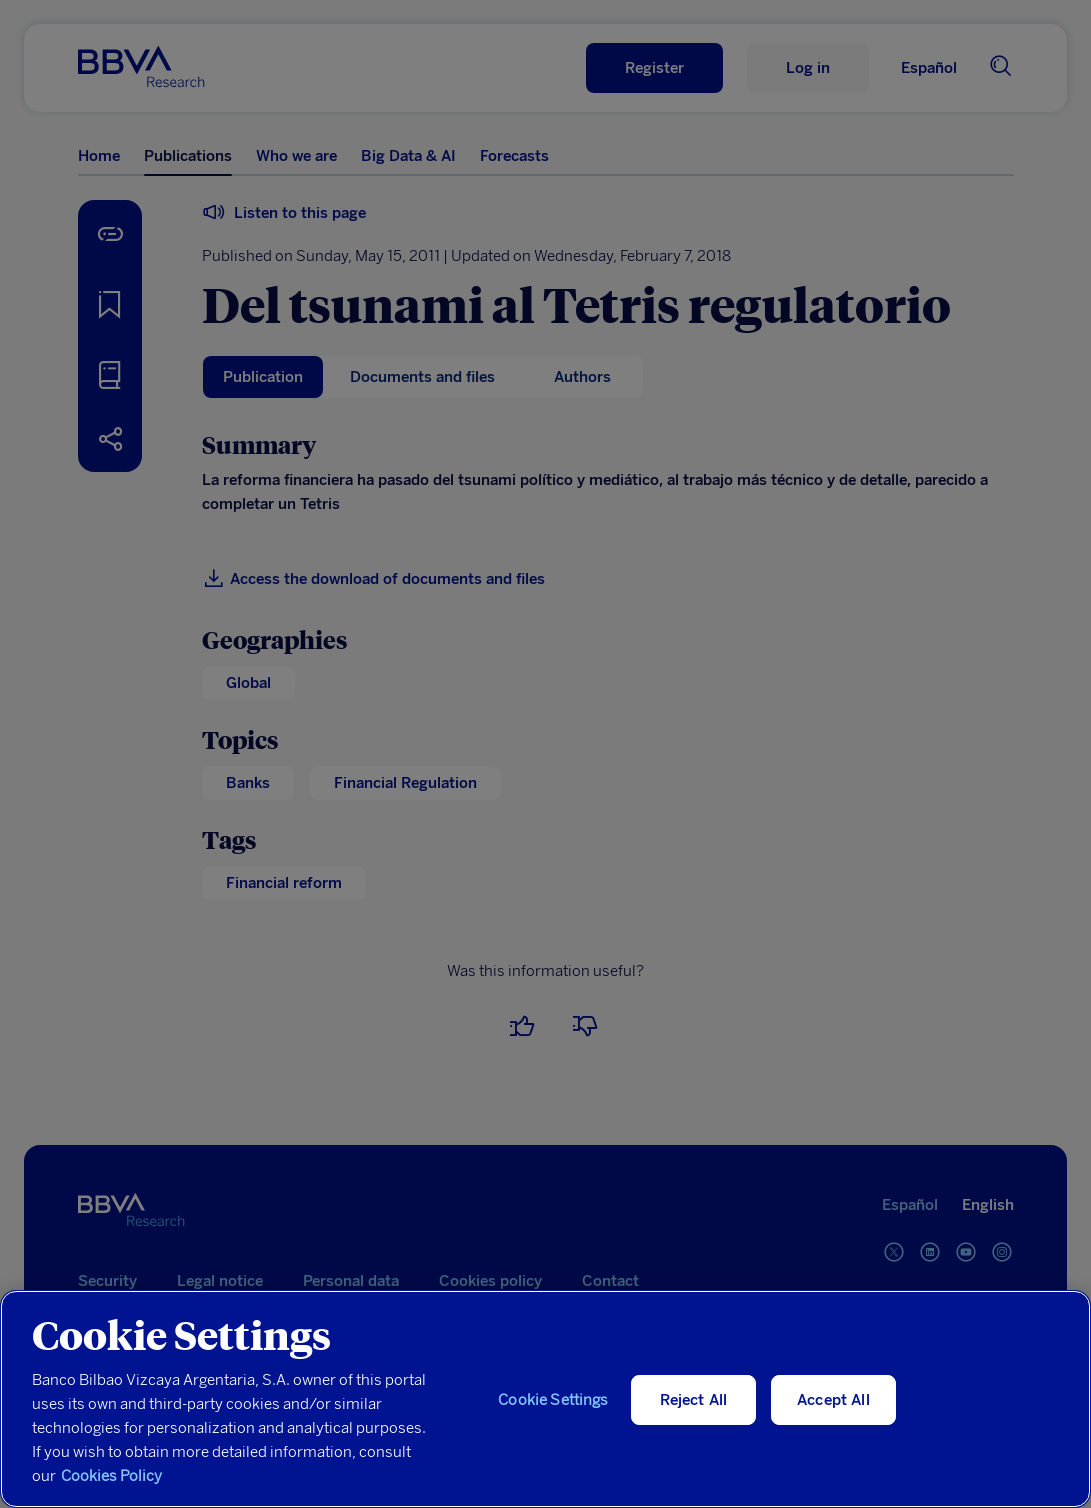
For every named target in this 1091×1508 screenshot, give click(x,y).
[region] (545, 1399)
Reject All (694, 1400)
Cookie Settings (553, 1400)
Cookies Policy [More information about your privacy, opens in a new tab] (111, 1476)
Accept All (833, 1400)
